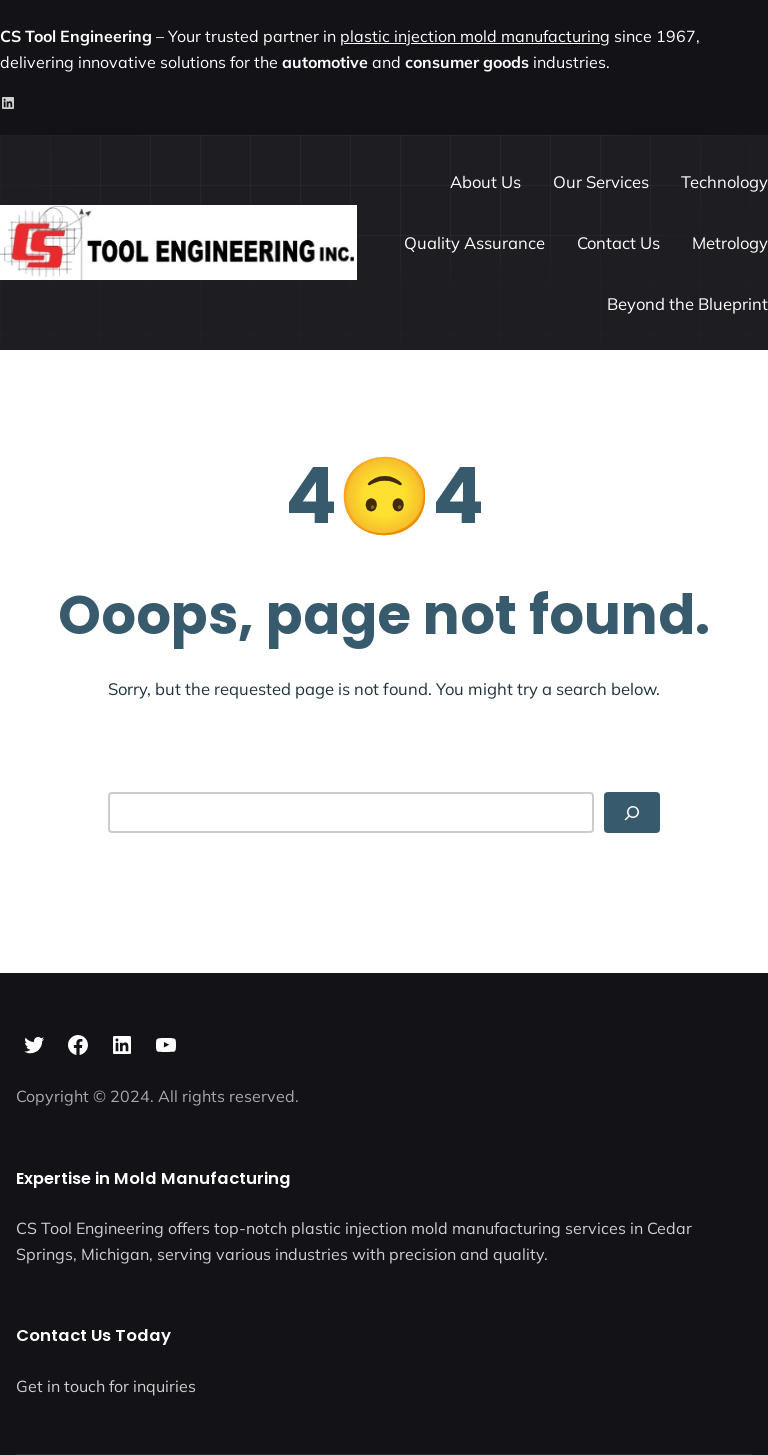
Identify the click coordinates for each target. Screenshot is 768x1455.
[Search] (632, 812)
